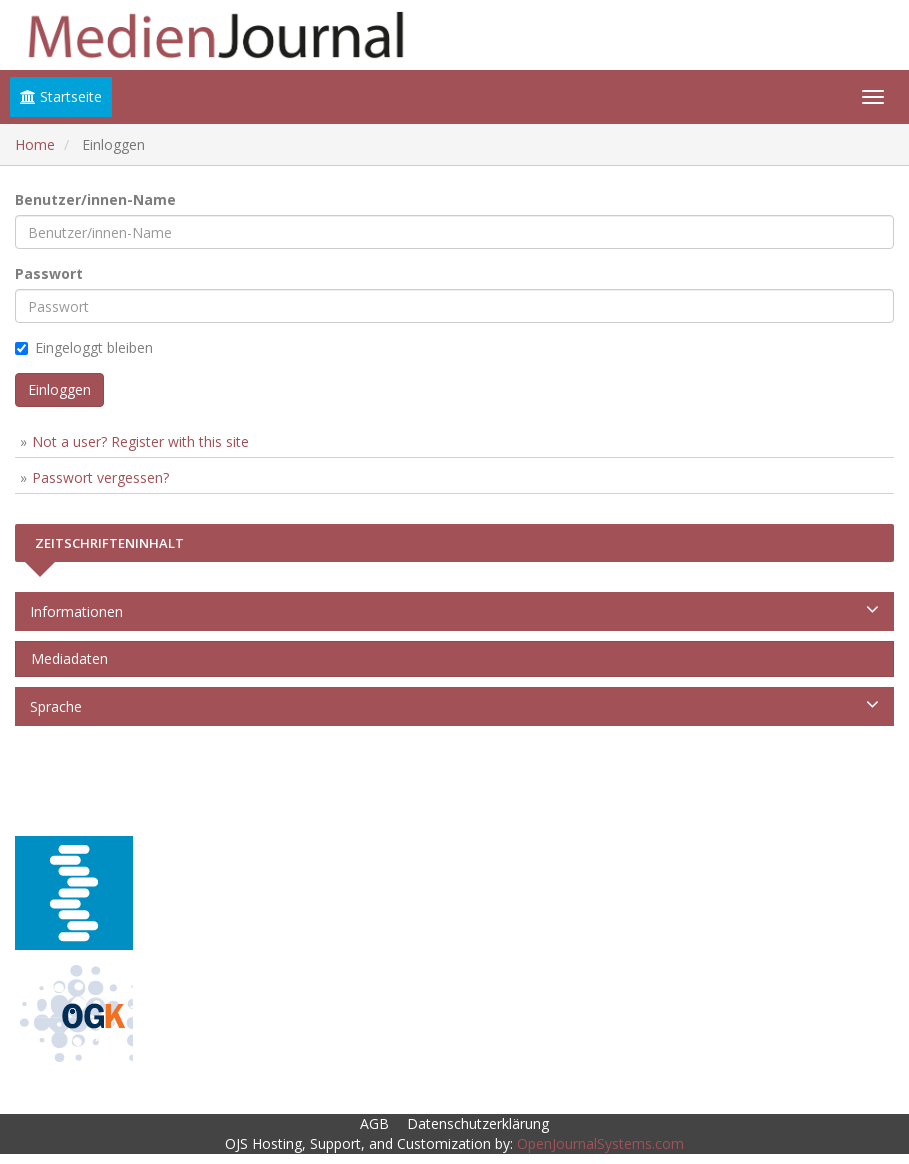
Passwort (49, 273)
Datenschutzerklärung (478, 1123)
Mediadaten (65, 658)
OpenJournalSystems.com (600, 1143)
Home (35, 144)
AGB (374, 1123)
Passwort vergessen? (100, 477)
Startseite (61, 96)
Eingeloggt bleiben (84, 347)
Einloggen (59, 389)
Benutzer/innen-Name (95, 199)
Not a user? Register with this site (140, 441)
